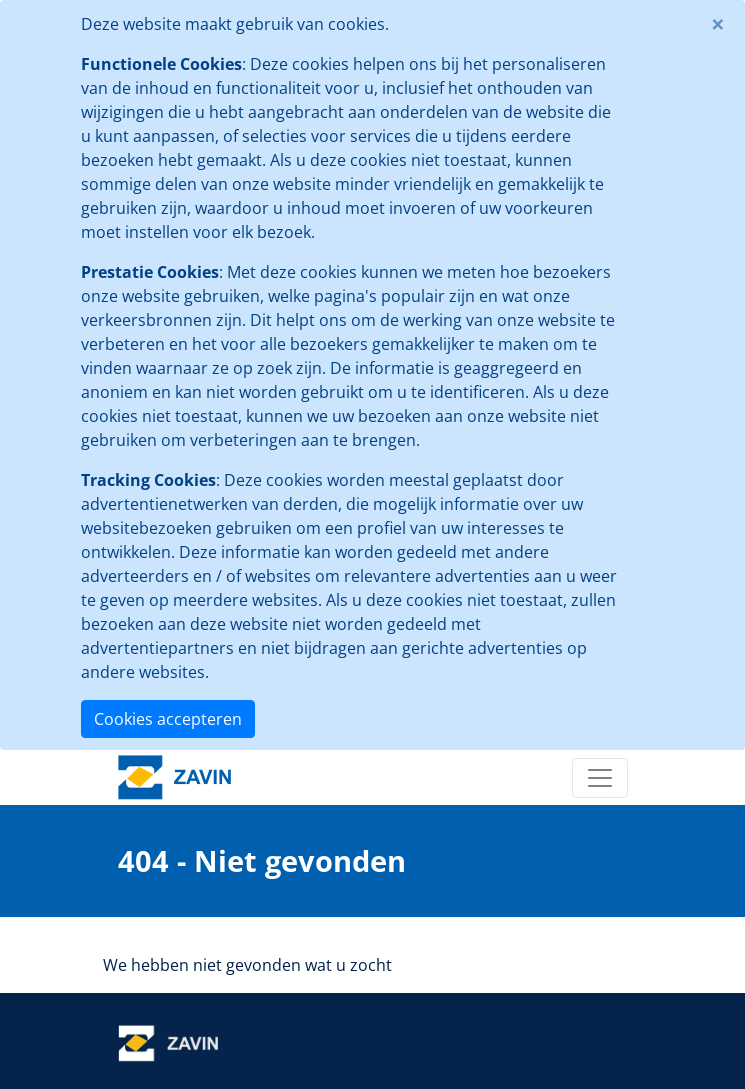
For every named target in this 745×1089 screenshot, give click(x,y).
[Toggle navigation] (600, 778)
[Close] (718, 24)
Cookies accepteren (168, 719)
